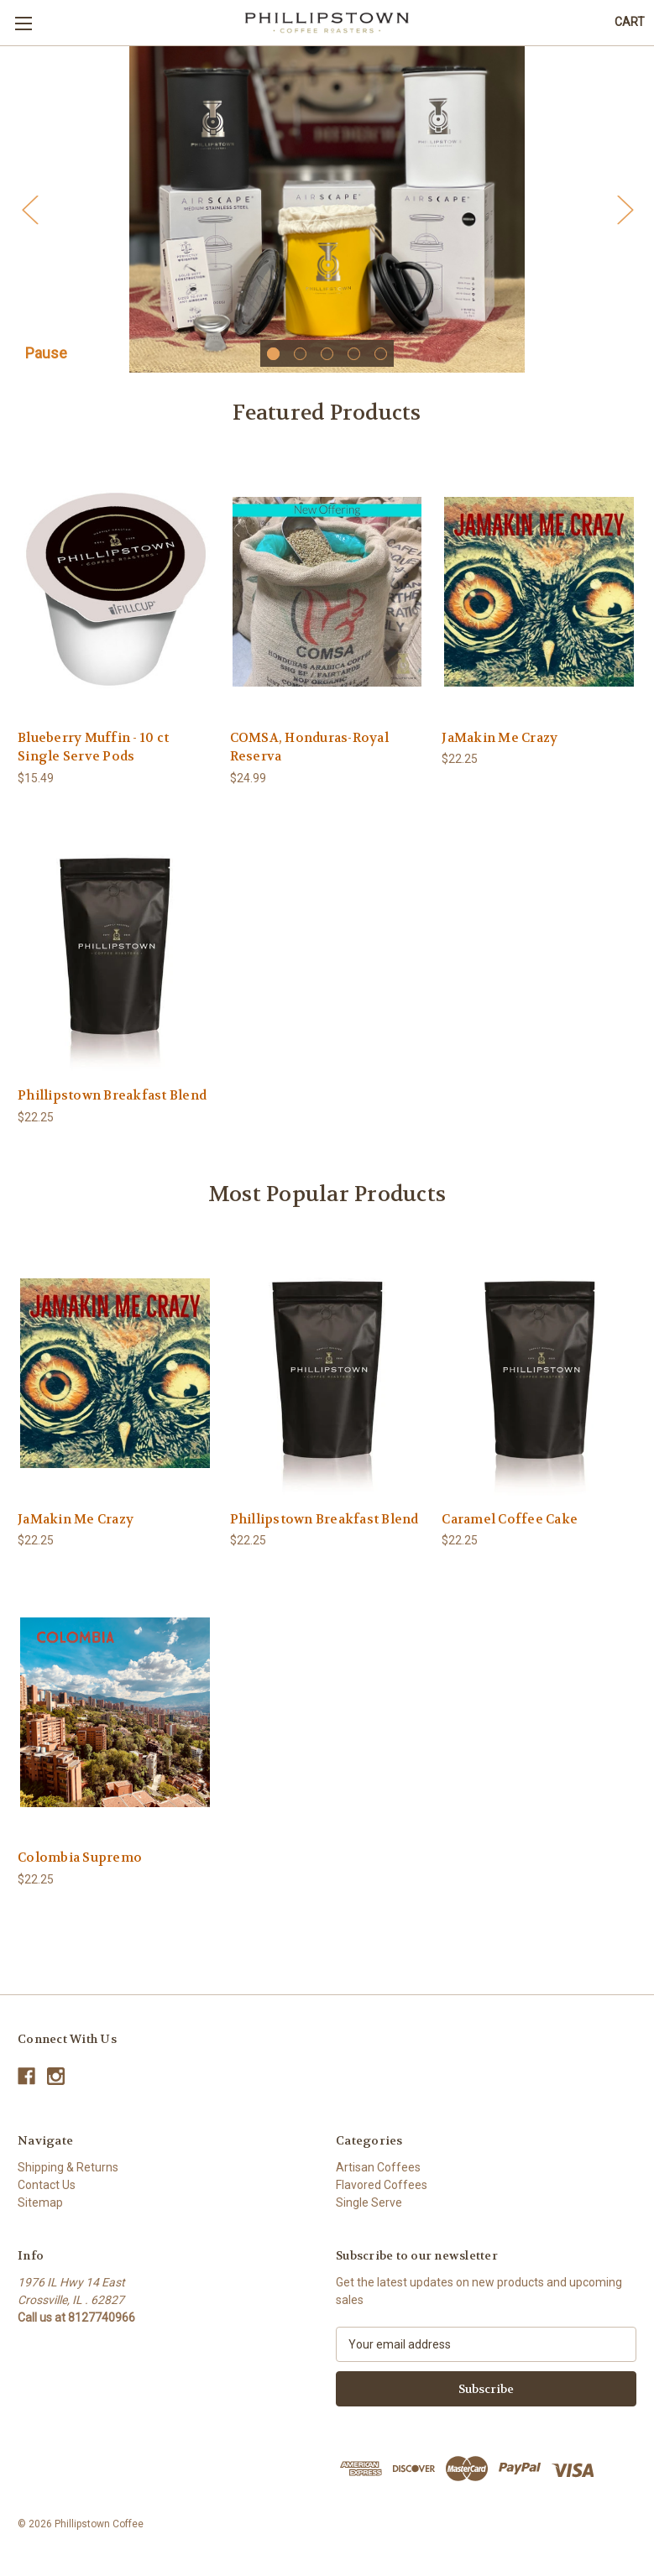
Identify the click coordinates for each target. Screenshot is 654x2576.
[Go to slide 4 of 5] (354, 363)
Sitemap (40, 2211)
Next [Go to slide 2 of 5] (624, 214)
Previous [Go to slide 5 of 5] (29, 214)
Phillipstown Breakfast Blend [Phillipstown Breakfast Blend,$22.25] (112, 1104)
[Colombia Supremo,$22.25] (115, 1721)
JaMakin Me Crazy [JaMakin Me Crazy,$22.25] (499, 747)
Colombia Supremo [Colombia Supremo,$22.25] (80, 1867)
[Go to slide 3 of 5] (327, 363)
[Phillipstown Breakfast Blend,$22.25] (115, 959)
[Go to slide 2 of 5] (300, 363)
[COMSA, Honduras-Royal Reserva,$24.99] (327, 601)
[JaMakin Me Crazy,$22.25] (539, 601)
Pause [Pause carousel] (46, 362)
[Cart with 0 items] (629, 22)
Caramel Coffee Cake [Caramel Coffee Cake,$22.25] (510, 1528)
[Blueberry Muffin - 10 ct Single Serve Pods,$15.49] (115, 601)
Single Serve (369, 2211)
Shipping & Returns (68, 2176)
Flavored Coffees (381, 2194)
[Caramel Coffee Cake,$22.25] (539, 1382)
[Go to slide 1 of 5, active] (273, 363)
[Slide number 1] (327, 214)
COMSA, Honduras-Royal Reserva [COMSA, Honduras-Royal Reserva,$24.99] (309, 757)
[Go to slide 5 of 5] (380, 363)
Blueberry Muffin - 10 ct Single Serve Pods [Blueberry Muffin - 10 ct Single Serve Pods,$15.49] (93, 757)
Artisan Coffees (378, 2176)
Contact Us (47, 2194)
